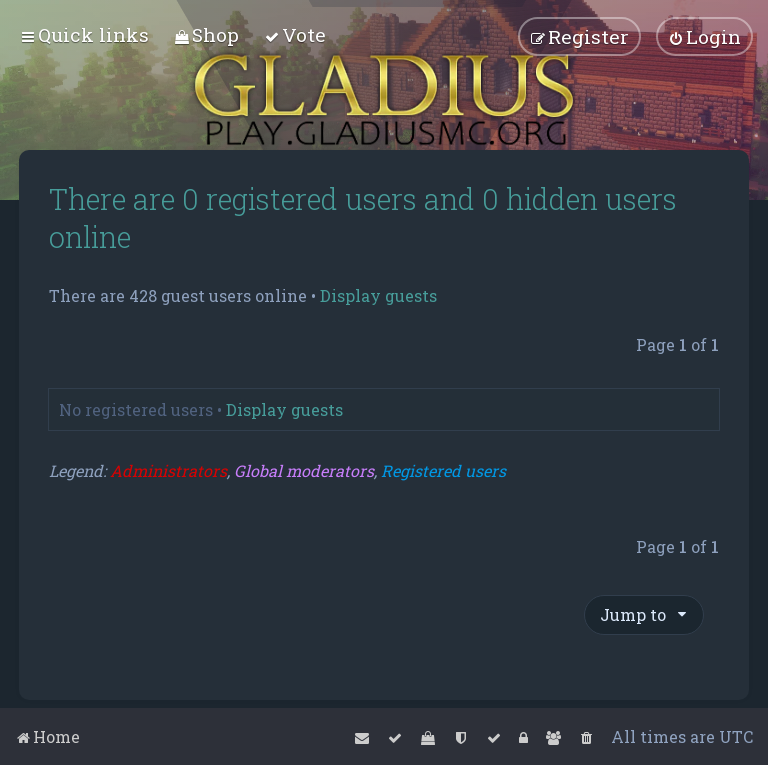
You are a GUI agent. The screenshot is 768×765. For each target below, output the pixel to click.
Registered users (443, 470)
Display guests (378, 296)
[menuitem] (206, 34)
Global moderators (304, 470)
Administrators (168, 470)
